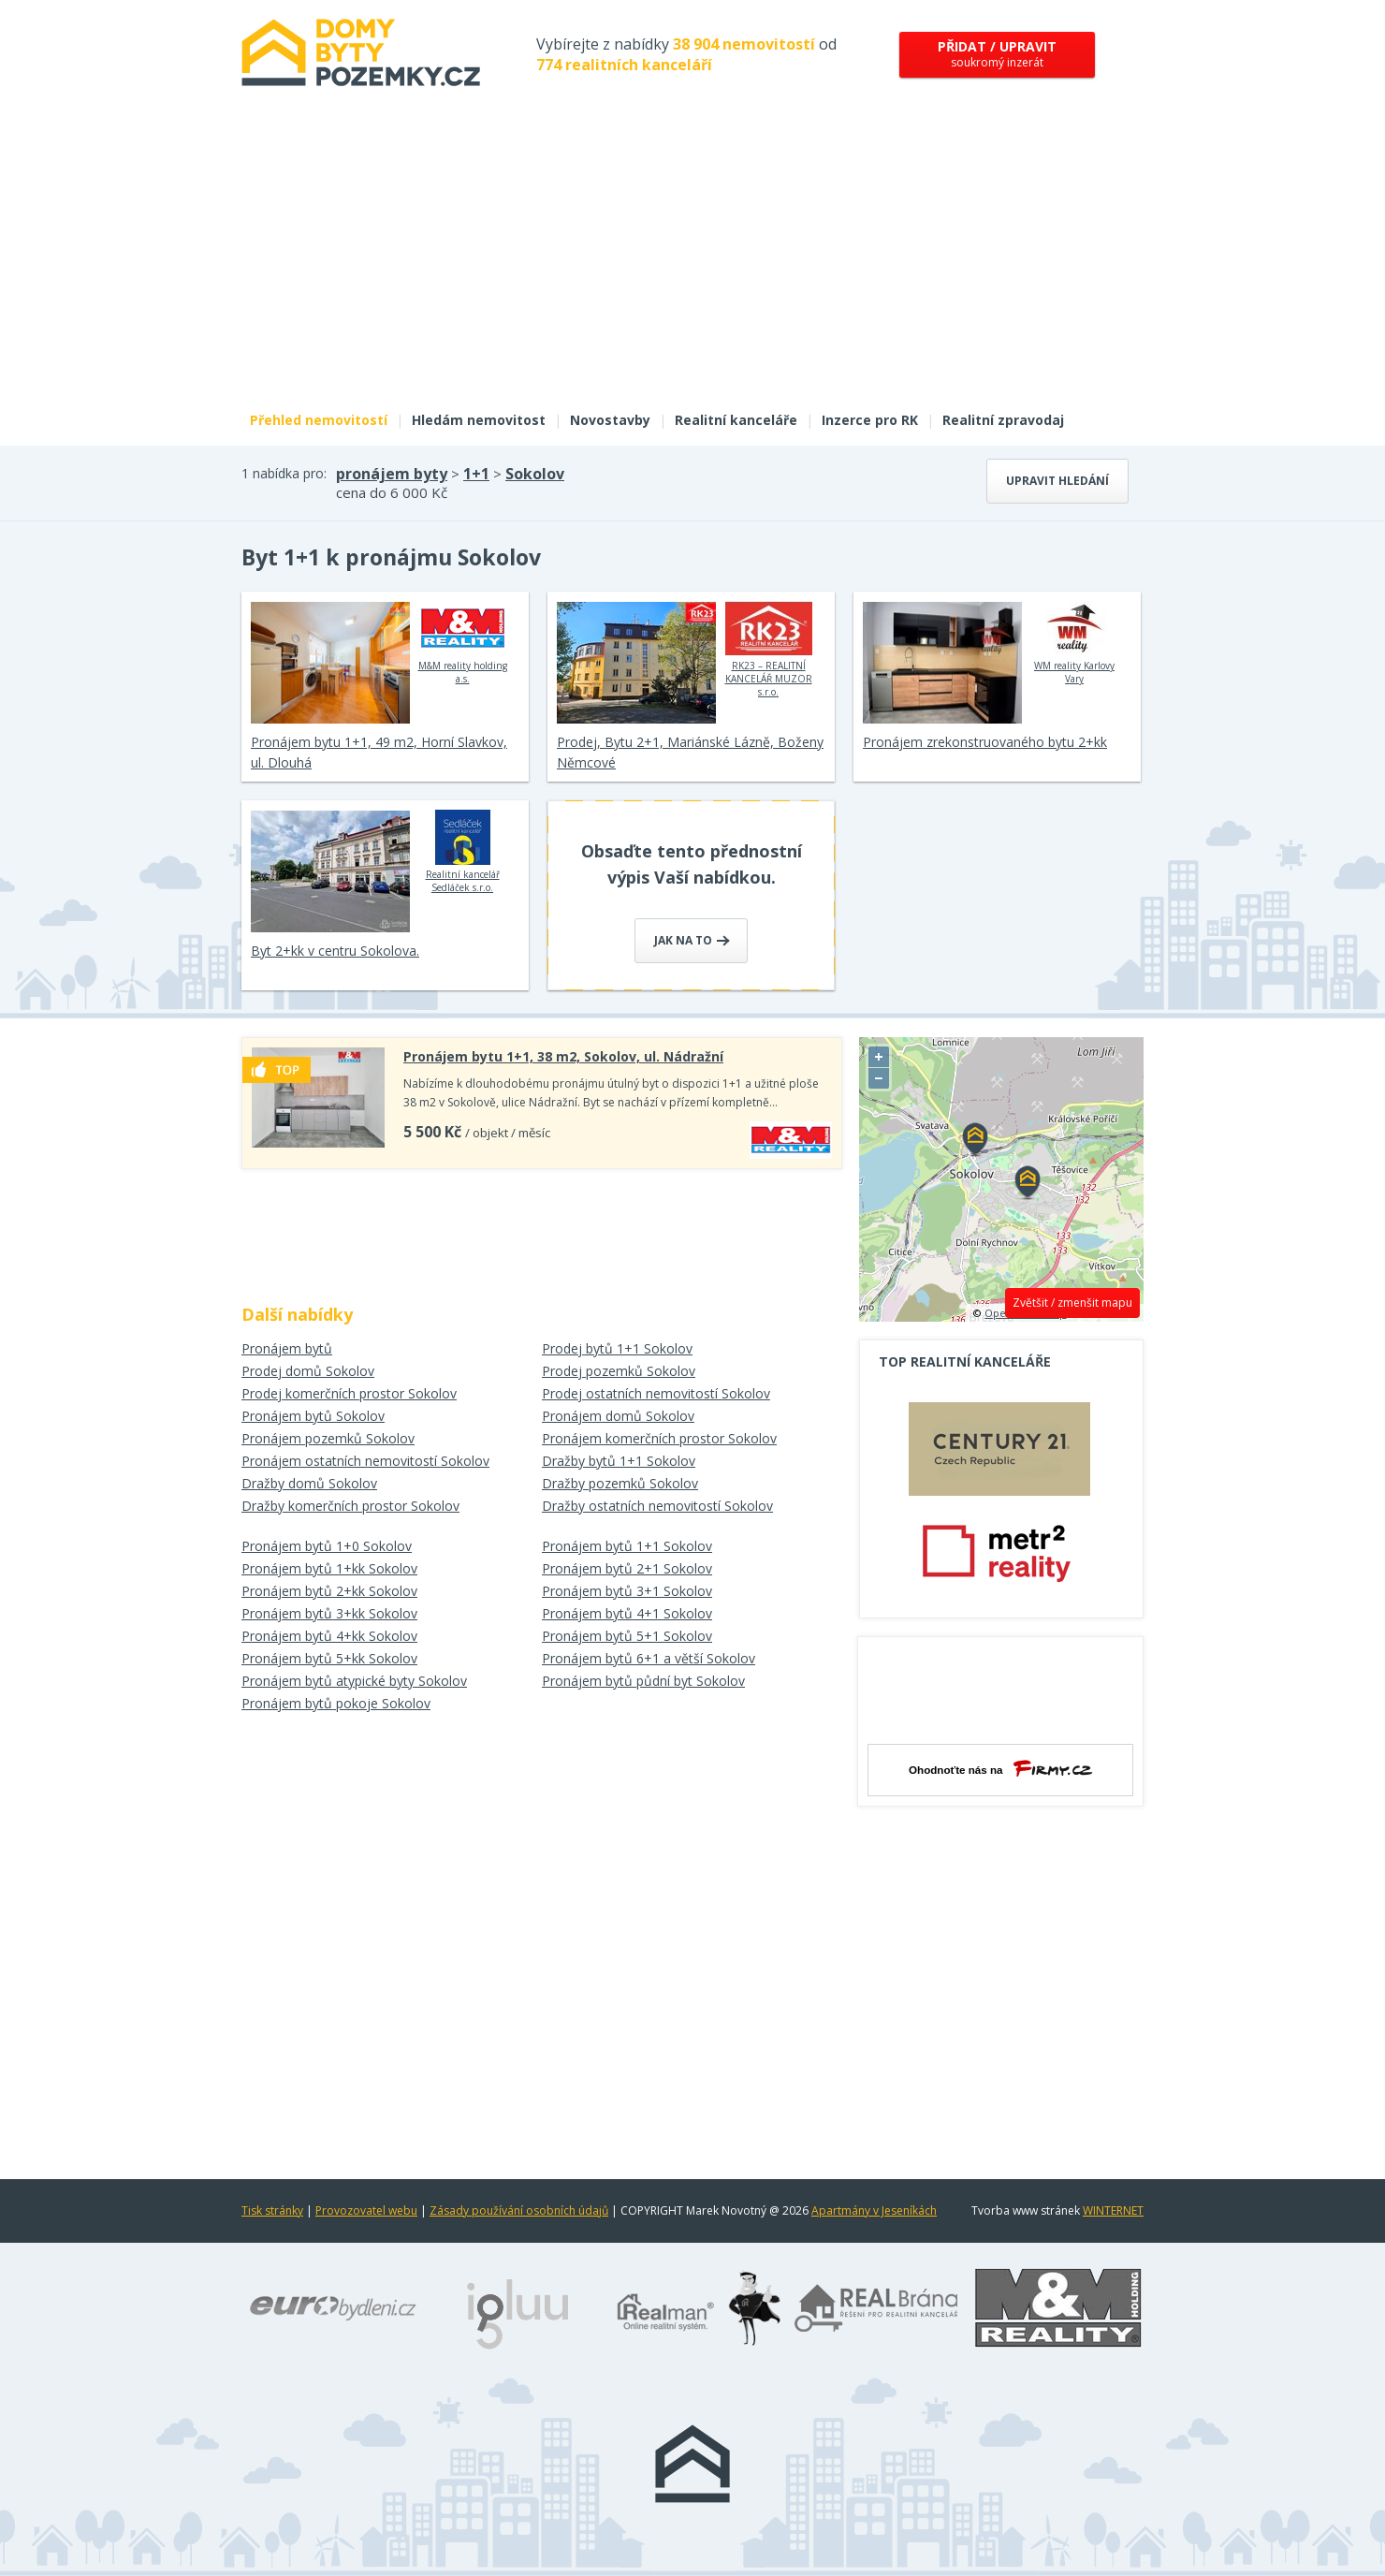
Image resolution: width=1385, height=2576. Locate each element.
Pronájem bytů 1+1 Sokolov (627, 1546)
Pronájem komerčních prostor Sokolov (659, 1438)
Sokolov (534, 473)
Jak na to (692, 940)
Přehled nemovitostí (318, 420)
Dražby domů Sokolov (309, 1483)
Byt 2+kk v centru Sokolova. (335, 950)
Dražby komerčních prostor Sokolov (350, 1506)
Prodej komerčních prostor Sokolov (349, 1393)
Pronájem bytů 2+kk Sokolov (329, 1591)
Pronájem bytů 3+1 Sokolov (627, 1591)
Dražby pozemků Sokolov (620, 1483)
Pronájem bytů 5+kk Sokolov (329, 1658)
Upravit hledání (1057, 481)
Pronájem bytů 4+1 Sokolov (627, 1613)
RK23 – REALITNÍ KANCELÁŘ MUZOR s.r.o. (768, 649)
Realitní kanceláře (736, 420)
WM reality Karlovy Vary (1074, 643)
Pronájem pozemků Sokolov (328, 1438)
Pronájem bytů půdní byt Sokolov (643, 1681)
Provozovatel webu (366, 2210)
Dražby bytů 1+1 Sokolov (618, 1461)
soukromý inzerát (997, 53)
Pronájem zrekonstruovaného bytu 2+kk (985, 742)
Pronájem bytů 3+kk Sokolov (329, 1613)
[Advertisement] (692, 260)
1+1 (476, 473)
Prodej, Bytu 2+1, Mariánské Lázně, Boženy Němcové (690, 752)
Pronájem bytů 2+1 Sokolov (627, 1568)
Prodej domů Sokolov (307, 1371)
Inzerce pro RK (870, 420)
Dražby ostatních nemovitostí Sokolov (657, 1506)
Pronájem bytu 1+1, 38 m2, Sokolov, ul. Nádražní (563, 1056)
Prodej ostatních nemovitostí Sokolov (656, 1393)
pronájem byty (391, 473)
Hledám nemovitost (479, 420)
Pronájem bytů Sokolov (313, 1416)
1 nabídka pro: (284, 473)
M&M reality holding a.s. (462, 643)
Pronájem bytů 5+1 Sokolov (627, 1636)
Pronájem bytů (286, 1348)
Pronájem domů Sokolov (618, 1416)
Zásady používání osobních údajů (519, 2210)
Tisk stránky (272, 2210)
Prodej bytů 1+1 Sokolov (617, 1348)
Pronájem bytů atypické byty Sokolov (354, 1681)
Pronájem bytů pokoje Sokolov (335, 1703)
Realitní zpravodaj (1003, 420)
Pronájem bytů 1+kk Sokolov (329, 1568)
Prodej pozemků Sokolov (618, 1371)
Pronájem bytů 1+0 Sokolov (326, 1546)
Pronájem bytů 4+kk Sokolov (329, 1636)
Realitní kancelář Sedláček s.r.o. (462, 852)
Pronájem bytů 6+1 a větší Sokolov (648, 1658)
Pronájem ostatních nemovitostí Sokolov (365, 1461)
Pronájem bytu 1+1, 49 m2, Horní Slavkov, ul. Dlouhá (379, 752)
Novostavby (610, 420)
